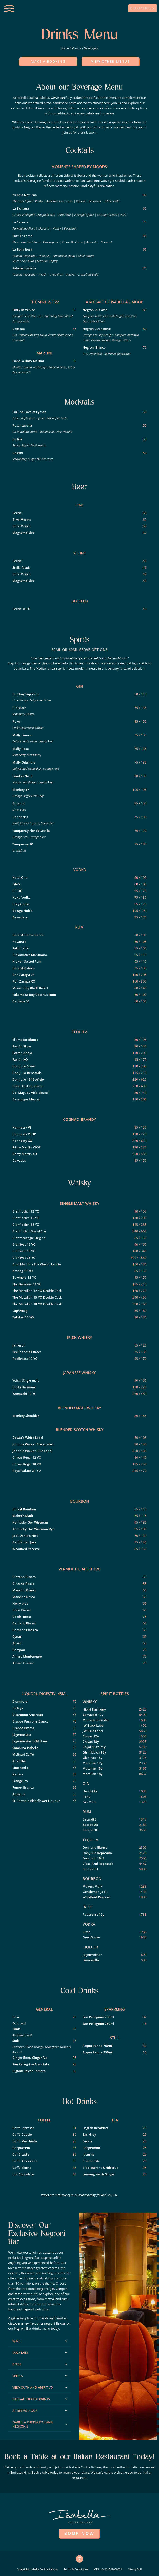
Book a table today (44, 2472)
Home (65, 48)
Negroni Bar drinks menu (32, 2328)
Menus (76, 48)
